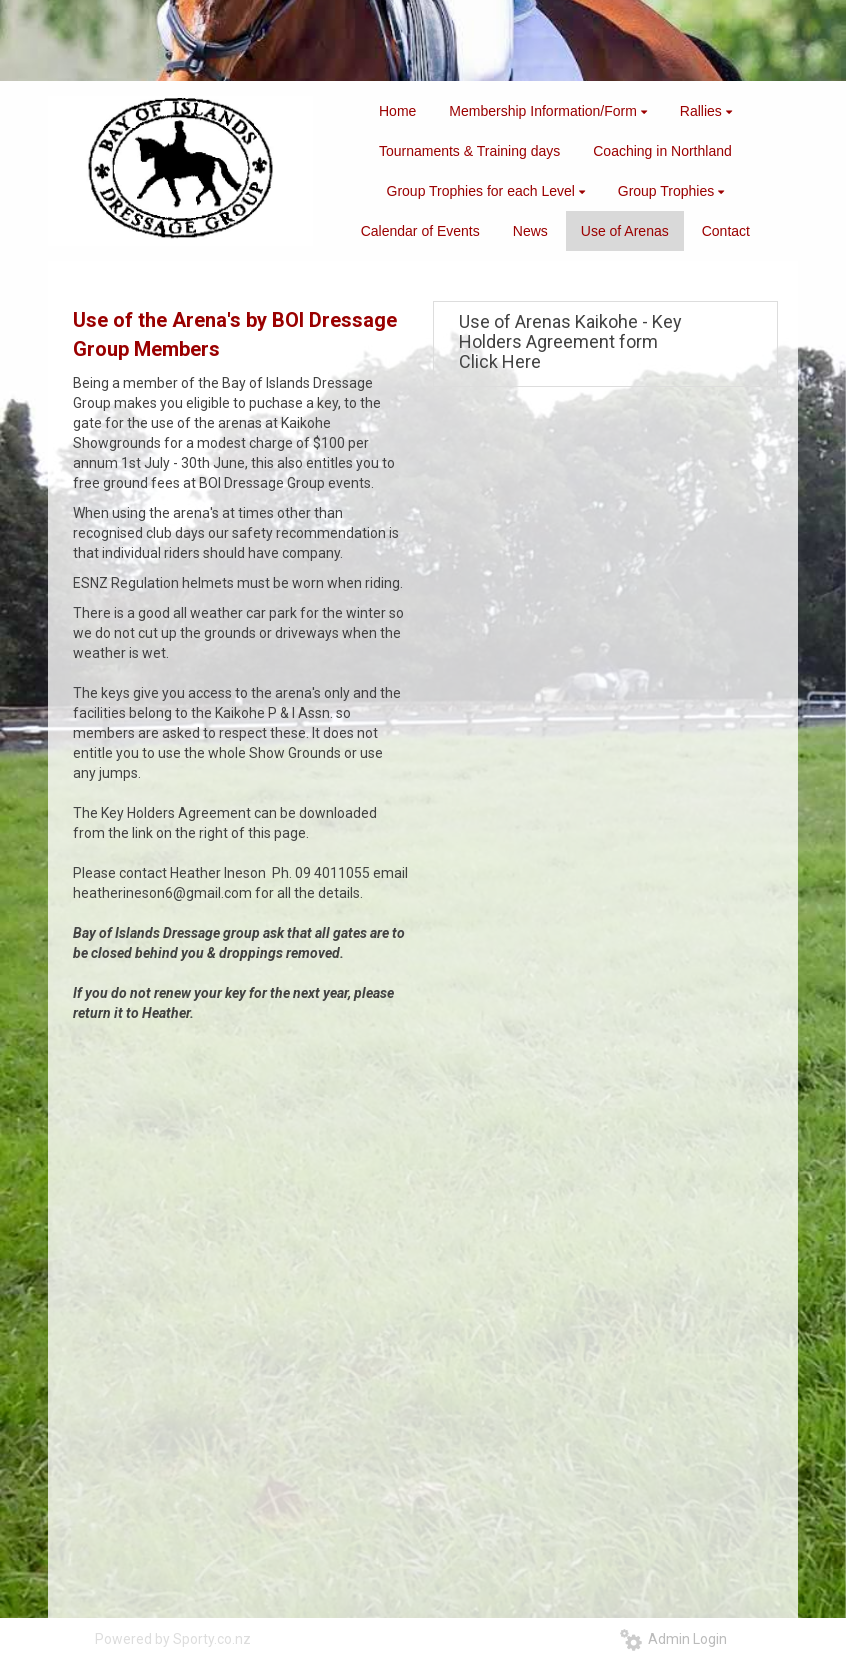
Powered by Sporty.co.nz (173, 1639)
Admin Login (673, 1639)
